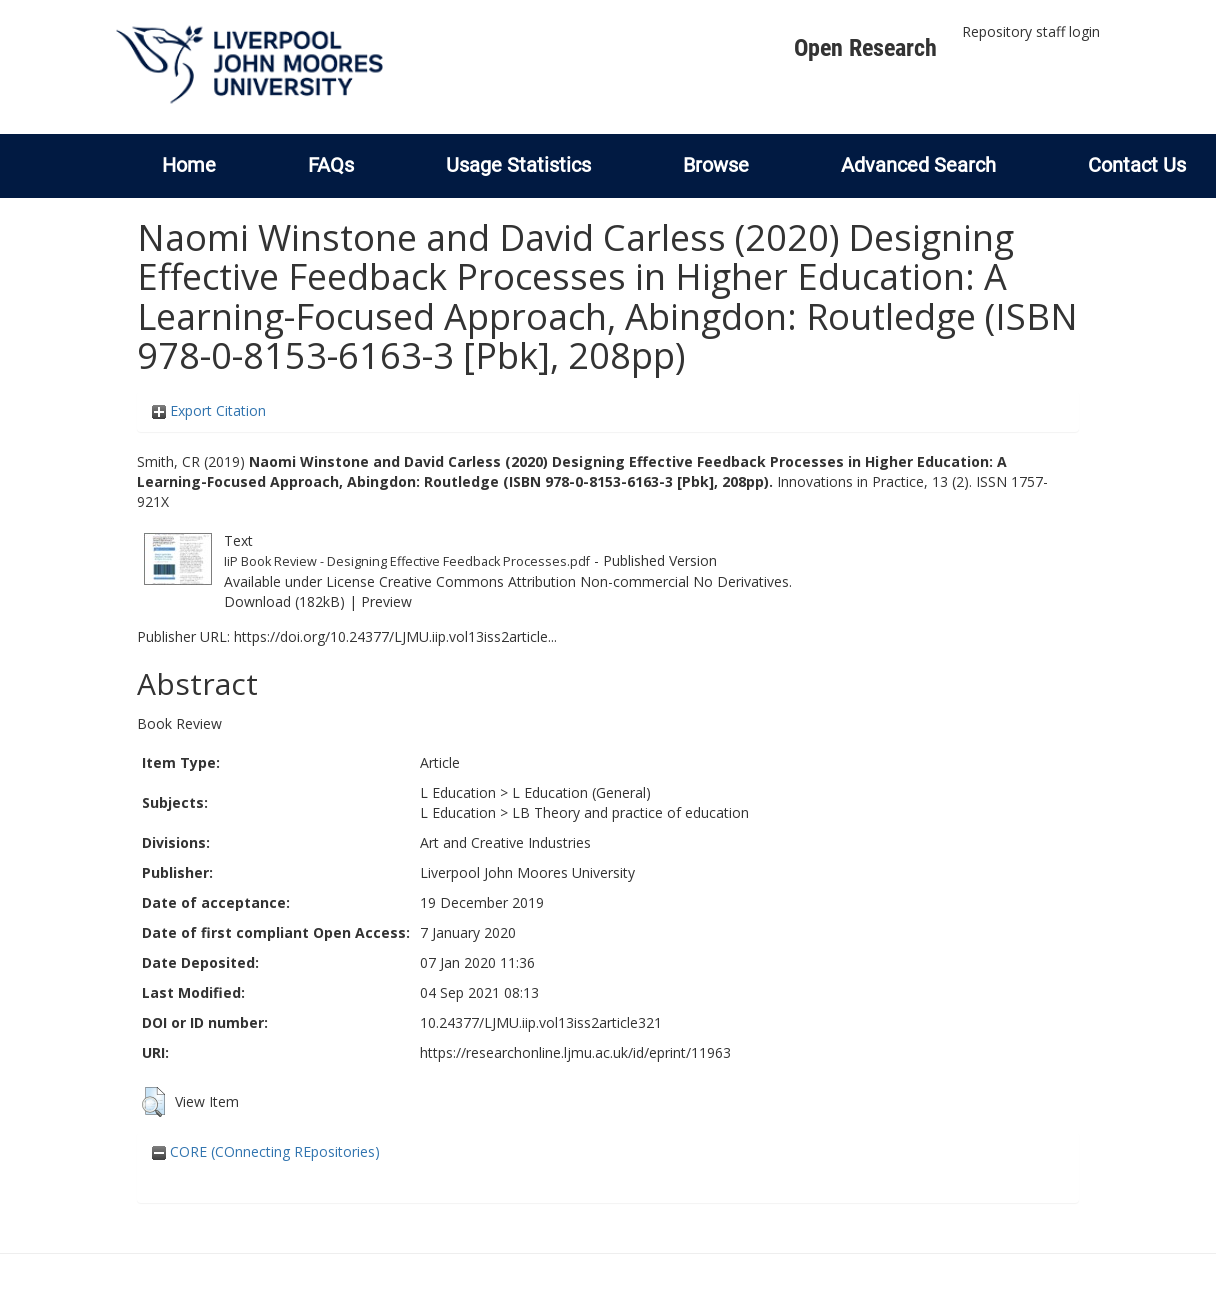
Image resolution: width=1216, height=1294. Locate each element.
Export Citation (209, 410)
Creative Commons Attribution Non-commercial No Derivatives (584, 581)
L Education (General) (581, 792)
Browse (716, 165)
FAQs (331, 165)
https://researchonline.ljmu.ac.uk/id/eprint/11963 (575, 1052)
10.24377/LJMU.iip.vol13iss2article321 (541, 1022)
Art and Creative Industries (505, 842)
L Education (458, 792)
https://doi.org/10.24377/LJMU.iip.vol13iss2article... (395, 636)
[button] (153, 1102)
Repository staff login (1031, 31)
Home (189, 165)
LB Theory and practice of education (630, 812)
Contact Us (1137, 165)
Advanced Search (918, 165)
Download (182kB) (284, 601)
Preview (386, 601)
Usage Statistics (518, 165)
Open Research (865, 48)
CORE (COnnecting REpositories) (266, 1151)
